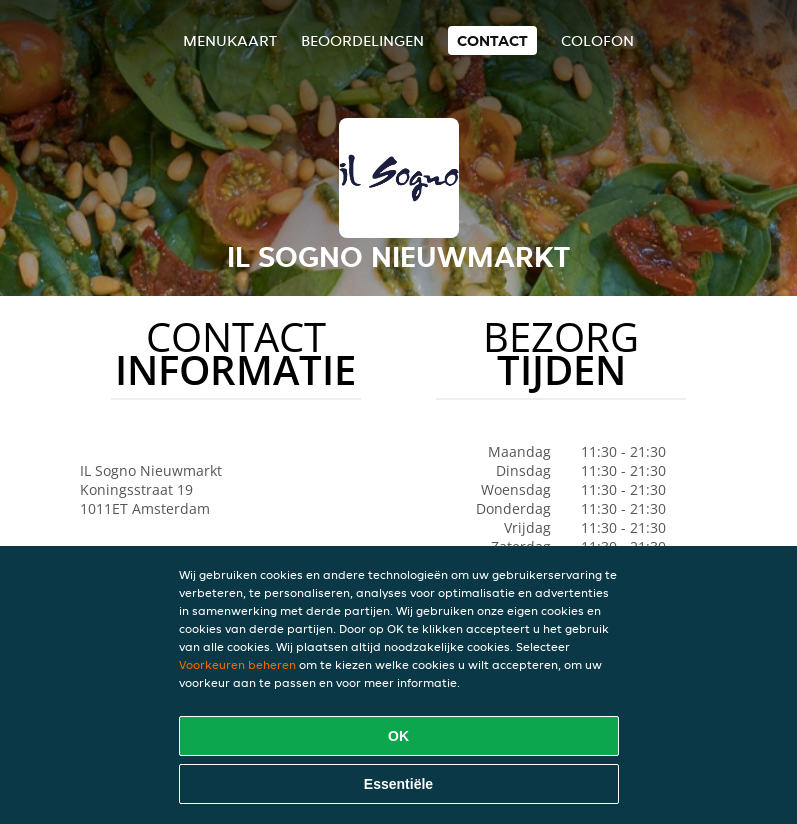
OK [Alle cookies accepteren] (398, 736)
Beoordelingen (362, 40)
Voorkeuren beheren (237, 664)
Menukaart (230, 40)
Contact (492, 40)
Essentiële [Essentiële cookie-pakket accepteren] (398, 784)
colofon (597, 40)
